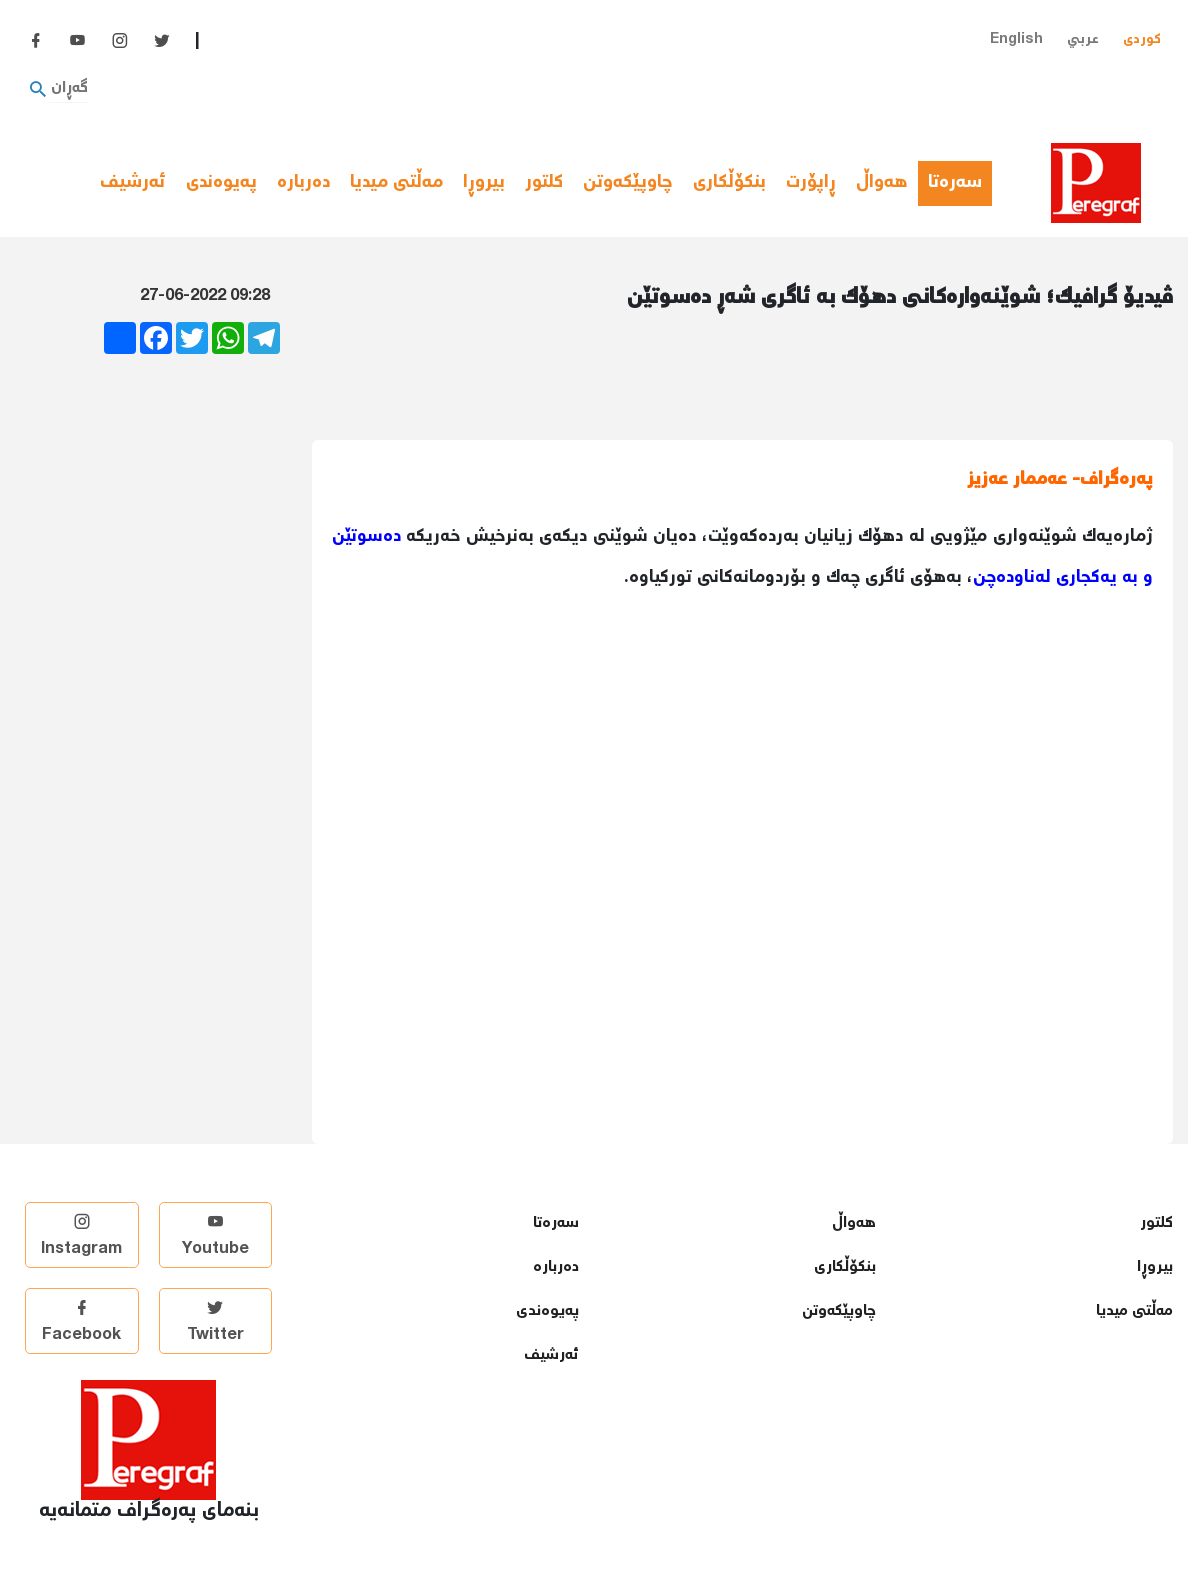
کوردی (1142, 39)
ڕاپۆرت (811, 183)
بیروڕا (484, 183)
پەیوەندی (221, 183)
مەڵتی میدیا (396, 183)
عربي (1083, 39)
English (1016, 39)
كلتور (544, 183)
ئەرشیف (133, 183)
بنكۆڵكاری (729, 183)
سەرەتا (960, 183)
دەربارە (303, 183)
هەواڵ (882, 183)
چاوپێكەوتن (628, 183)
